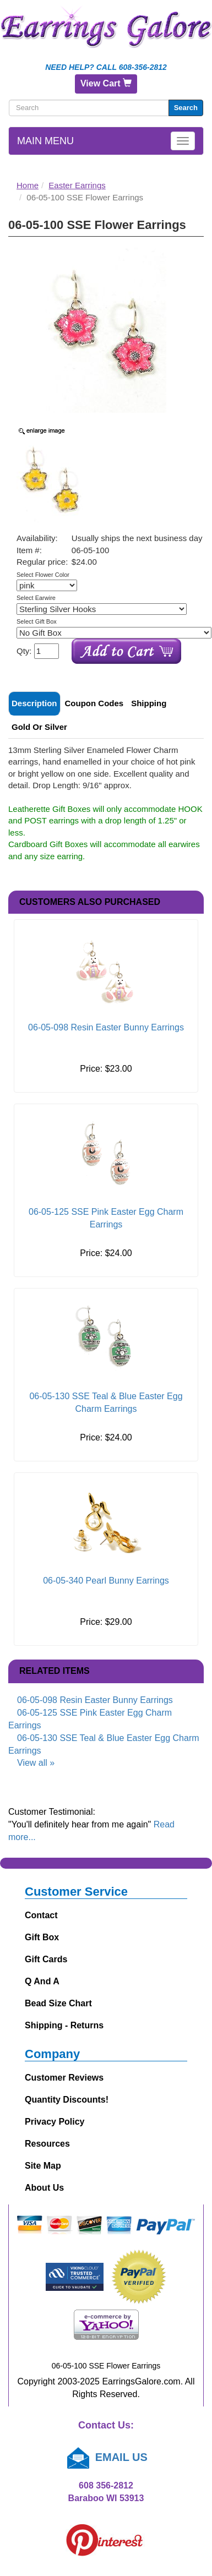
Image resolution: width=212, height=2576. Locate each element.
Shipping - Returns (64, 2025)
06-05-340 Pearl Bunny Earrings (106, 1580)
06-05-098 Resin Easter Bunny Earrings (106, 1027)
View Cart (106, 83)
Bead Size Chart (58, 2003)
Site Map (43, 2165)
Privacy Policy (55, 2121)
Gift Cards (46, 1959)
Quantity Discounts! (66, 2099)
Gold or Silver (39, 727)
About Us (44, 2187)
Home (28, 185)
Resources (47, 2143)
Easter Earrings (76, 185)
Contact (41, 1915)
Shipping (148, 703)
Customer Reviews (64, 2077)
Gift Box (42, 1937)
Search (186, 107)
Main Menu (45, 140)
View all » (36, 1762)
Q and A (42, 1981)
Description (34, 703)
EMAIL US (106, 2457)
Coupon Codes (94, 703)
